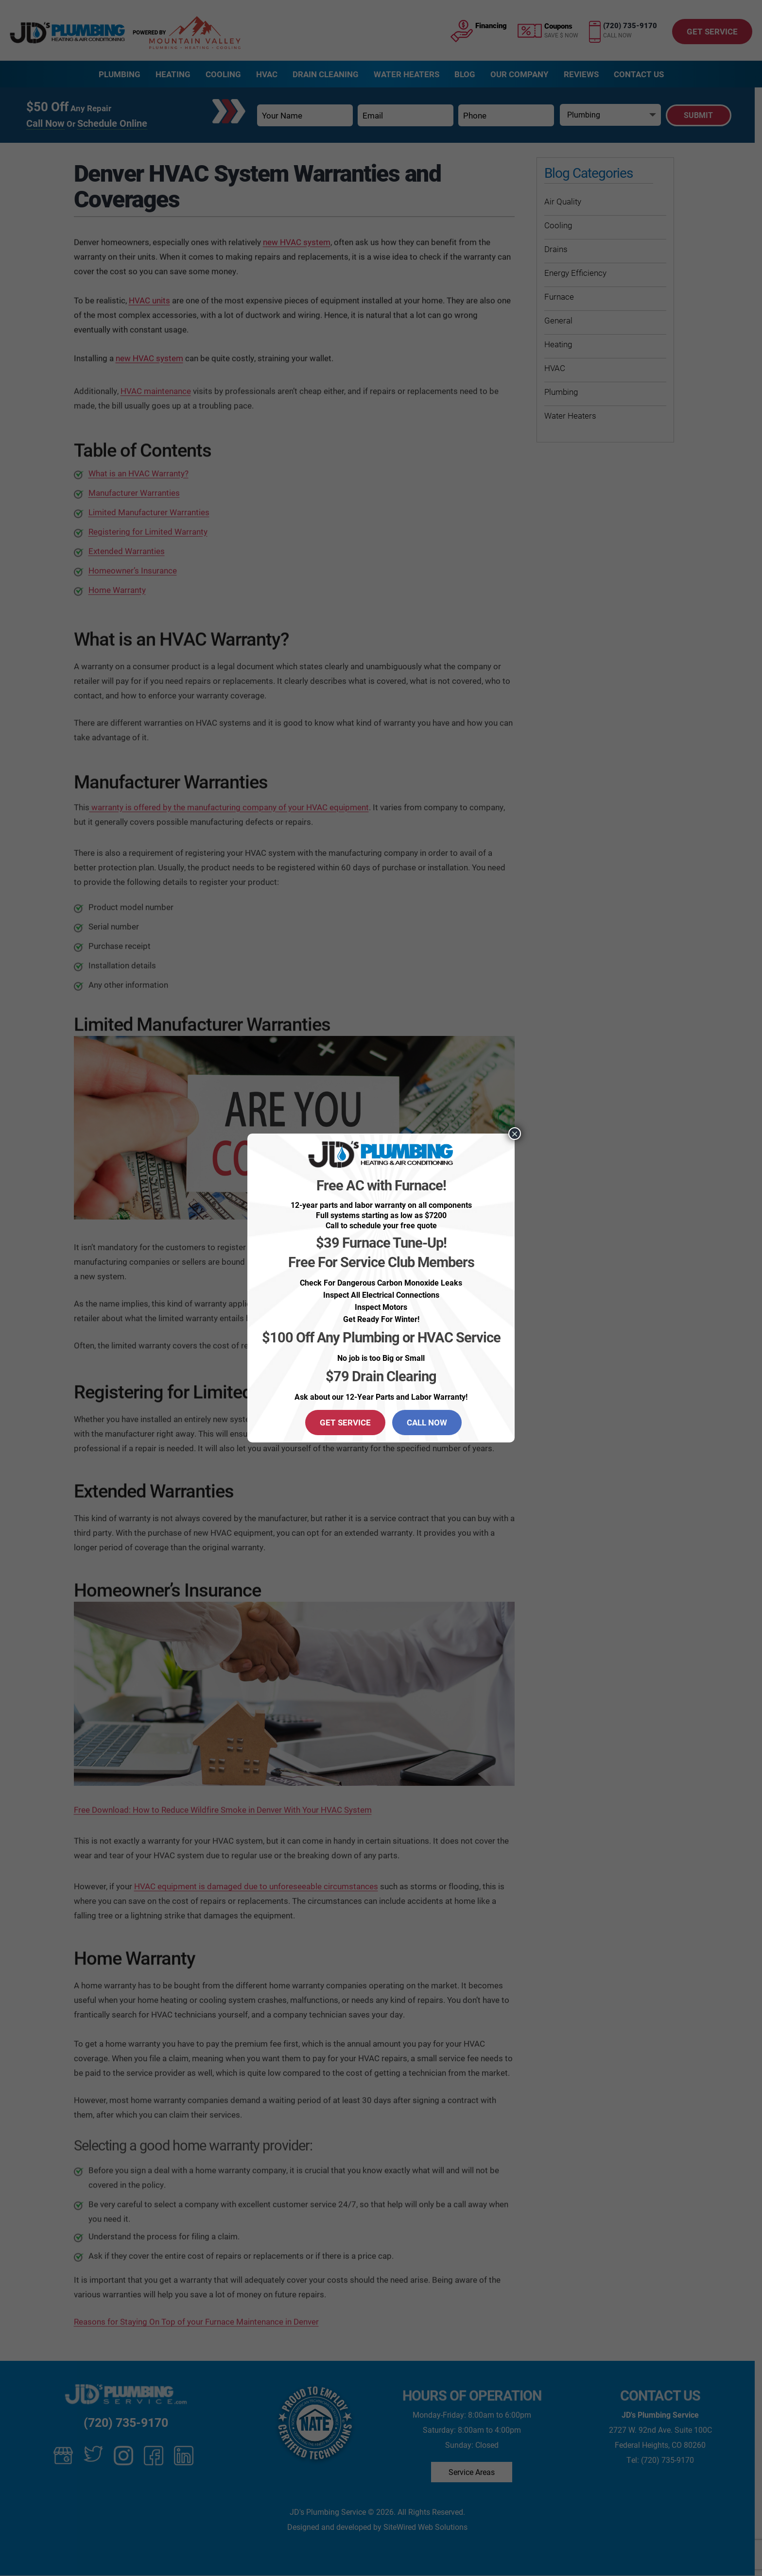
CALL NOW (427, 1422)
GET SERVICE (345, 1422)
